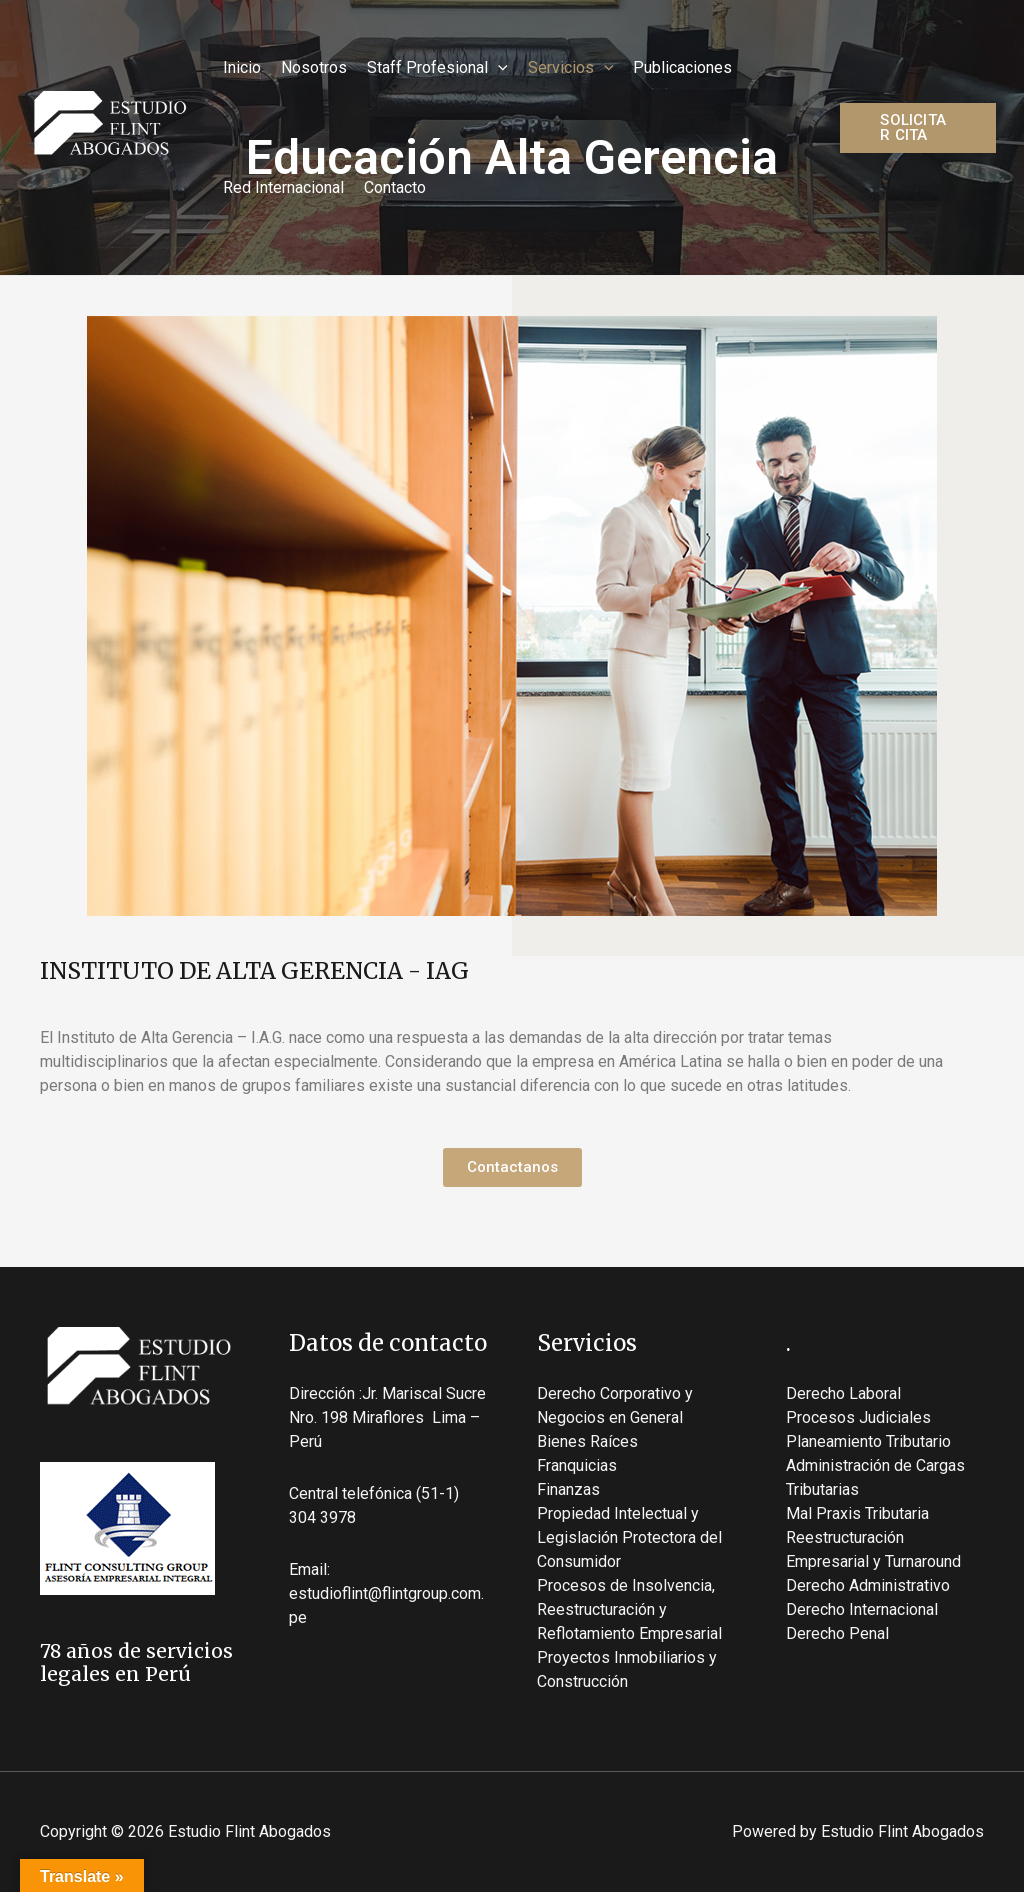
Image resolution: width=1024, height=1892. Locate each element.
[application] (498, 68)
